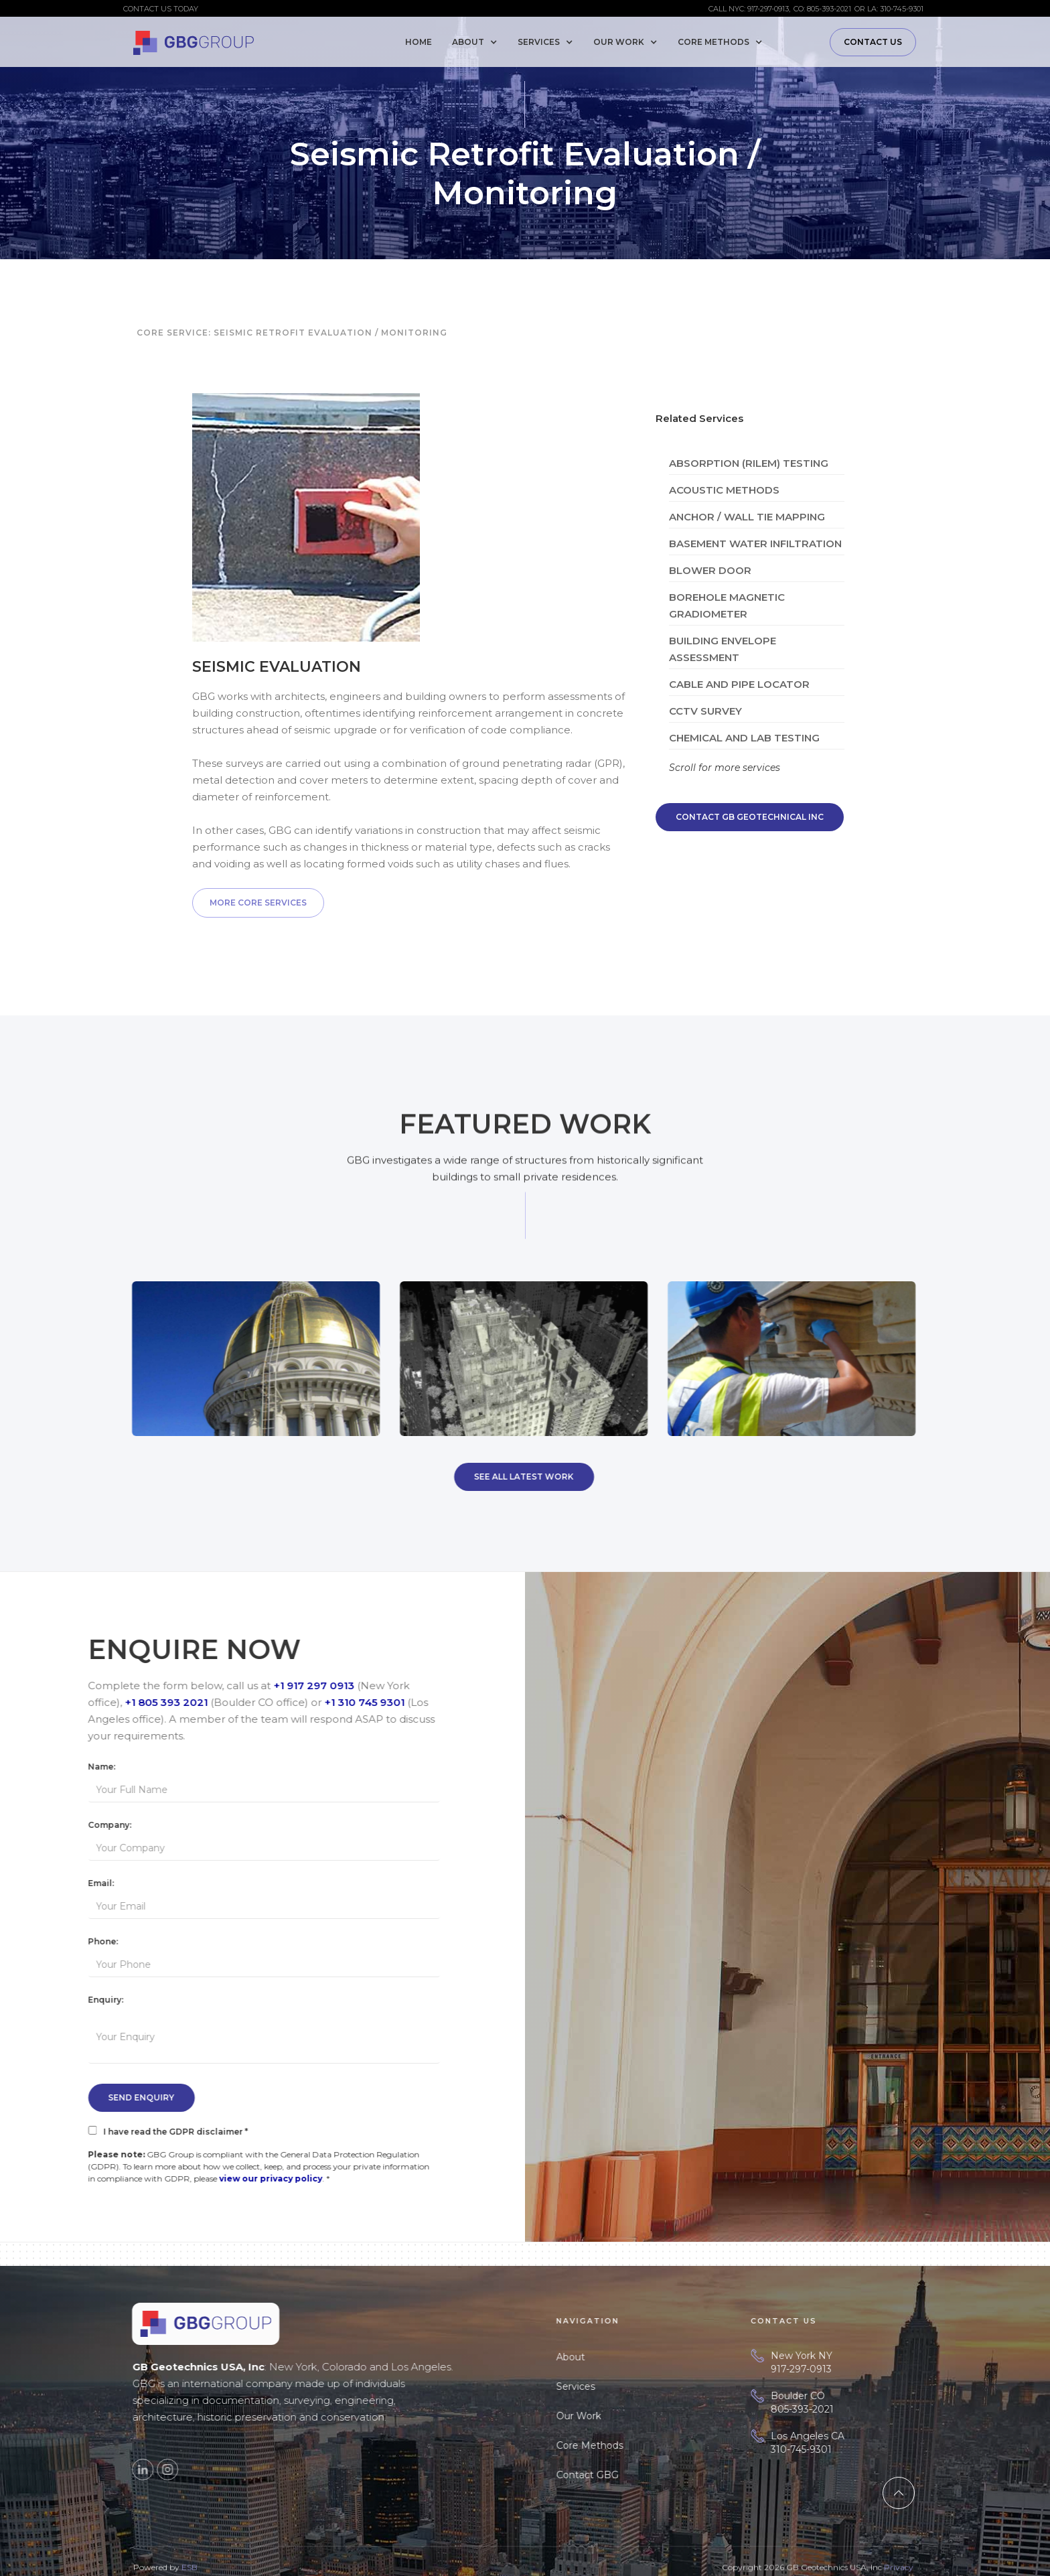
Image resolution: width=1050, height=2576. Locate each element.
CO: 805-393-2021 (822, 8)
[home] (193, 40)
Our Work (603, 2416)
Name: (112, 1767)
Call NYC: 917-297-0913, (749, 8)
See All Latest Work (513, 1477)
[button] (478, 42)
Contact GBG (612, 2475)
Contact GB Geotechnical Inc (750, 817)
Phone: (113, 1941)
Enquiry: (116, 2000)
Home (418, 42)
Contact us (873, 42)
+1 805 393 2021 (176, 1702)
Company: (120, 1825)
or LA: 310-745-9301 (888, 8)
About (595, 2357)
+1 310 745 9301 (375, 1702)
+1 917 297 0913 (324, 1685)
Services (600, 2386)
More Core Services (258, 903)
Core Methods (614, 2445)
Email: (111, 1883)
